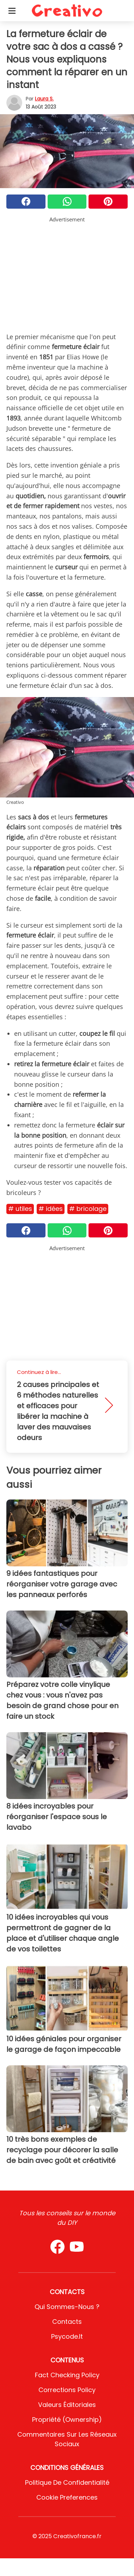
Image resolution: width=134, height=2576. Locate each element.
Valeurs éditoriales (67, 2404)
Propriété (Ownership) (67, 2419)
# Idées (50, 1208)
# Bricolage (87, 1208)
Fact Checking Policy (67, 2375)
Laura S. (44, 98)
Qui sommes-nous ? (67, 2306)
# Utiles (20, 1208)
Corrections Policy (67, 2389)
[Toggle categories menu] (12, 10)
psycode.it (67, 2336)
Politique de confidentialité (67, 2482)
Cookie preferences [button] (67, 2497)
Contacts (67, 2321)
